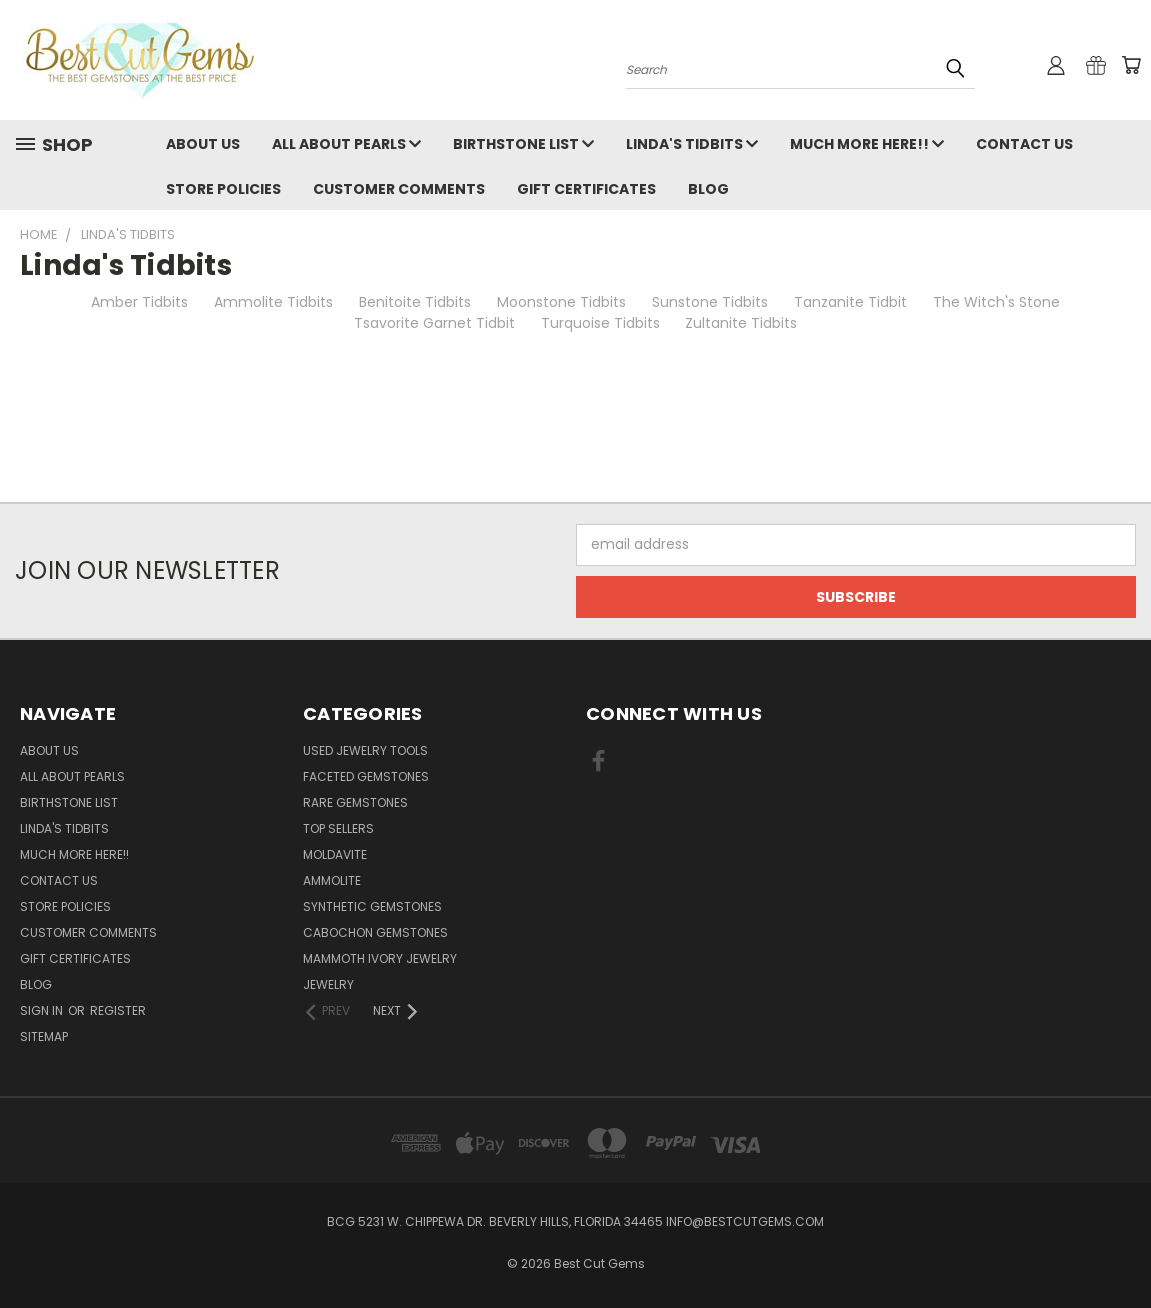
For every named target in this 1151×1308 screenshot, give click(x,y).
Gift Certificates (586, 189)
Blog (708, 189)
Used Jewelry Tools (365, 750)
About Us (203, 144)
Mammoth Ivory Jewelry (380, 958)
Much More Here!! (867, 144)
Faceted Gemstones (366, 776)
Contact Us (1024, 144)
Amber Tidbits (139, 302)
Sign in (43, 1010)
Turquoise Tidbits (600, 323)
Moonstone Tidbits (561, 302)
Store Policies (223, 189)
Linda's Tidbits (692, 144)
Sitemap (44, 1036)
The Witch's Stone (996, 302)
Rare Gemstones (355, 802)
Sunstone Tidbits (710, 302)
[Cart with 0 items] (1131, 65)
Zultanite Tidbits (741, 323)
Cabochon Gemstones (375, 932)
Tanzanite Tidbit (850, 302)
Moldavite (335, 854)
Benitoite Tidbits (415, 302)
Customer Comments (399, 189)
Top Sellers (338, 828)
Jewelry (328, 984)
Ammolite (332, 880)
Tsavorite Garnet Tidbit (434, 323)
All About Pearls (346, 144)
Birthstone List (523, 144)
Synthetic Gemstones (372, 906)
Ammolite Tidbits (273, 302)
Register (118, 1010)
